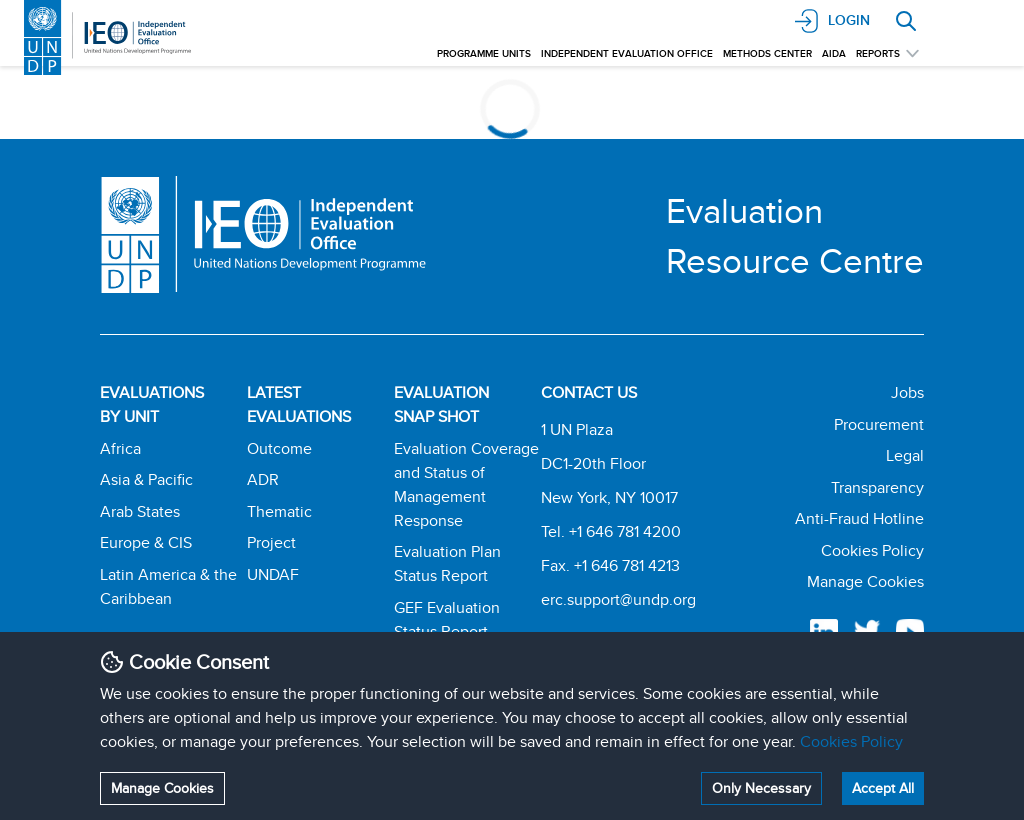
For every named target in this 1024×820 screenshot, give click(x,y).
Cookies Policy (851, 741)
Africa (120, 448)
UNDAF (273, 574)
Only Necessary (761, 788)
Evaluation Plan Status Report (447, 563)
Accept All (883, 788)
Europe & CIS (146, 542)
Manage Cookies (162, 788)
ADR (263, 479)
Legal (905, 455)
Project (271, 542)
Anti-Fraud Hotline (859, 518)
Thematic (279, 511)
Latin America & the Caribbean (168, 586)
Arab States (140, 511)
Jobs (907, 392)
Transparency (877, 487)
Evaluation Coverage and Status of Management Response (466, 484)
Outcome (279, 448)
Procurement (879, 424)
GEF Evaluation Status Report (447, 619)
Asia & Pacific (146, 479)
